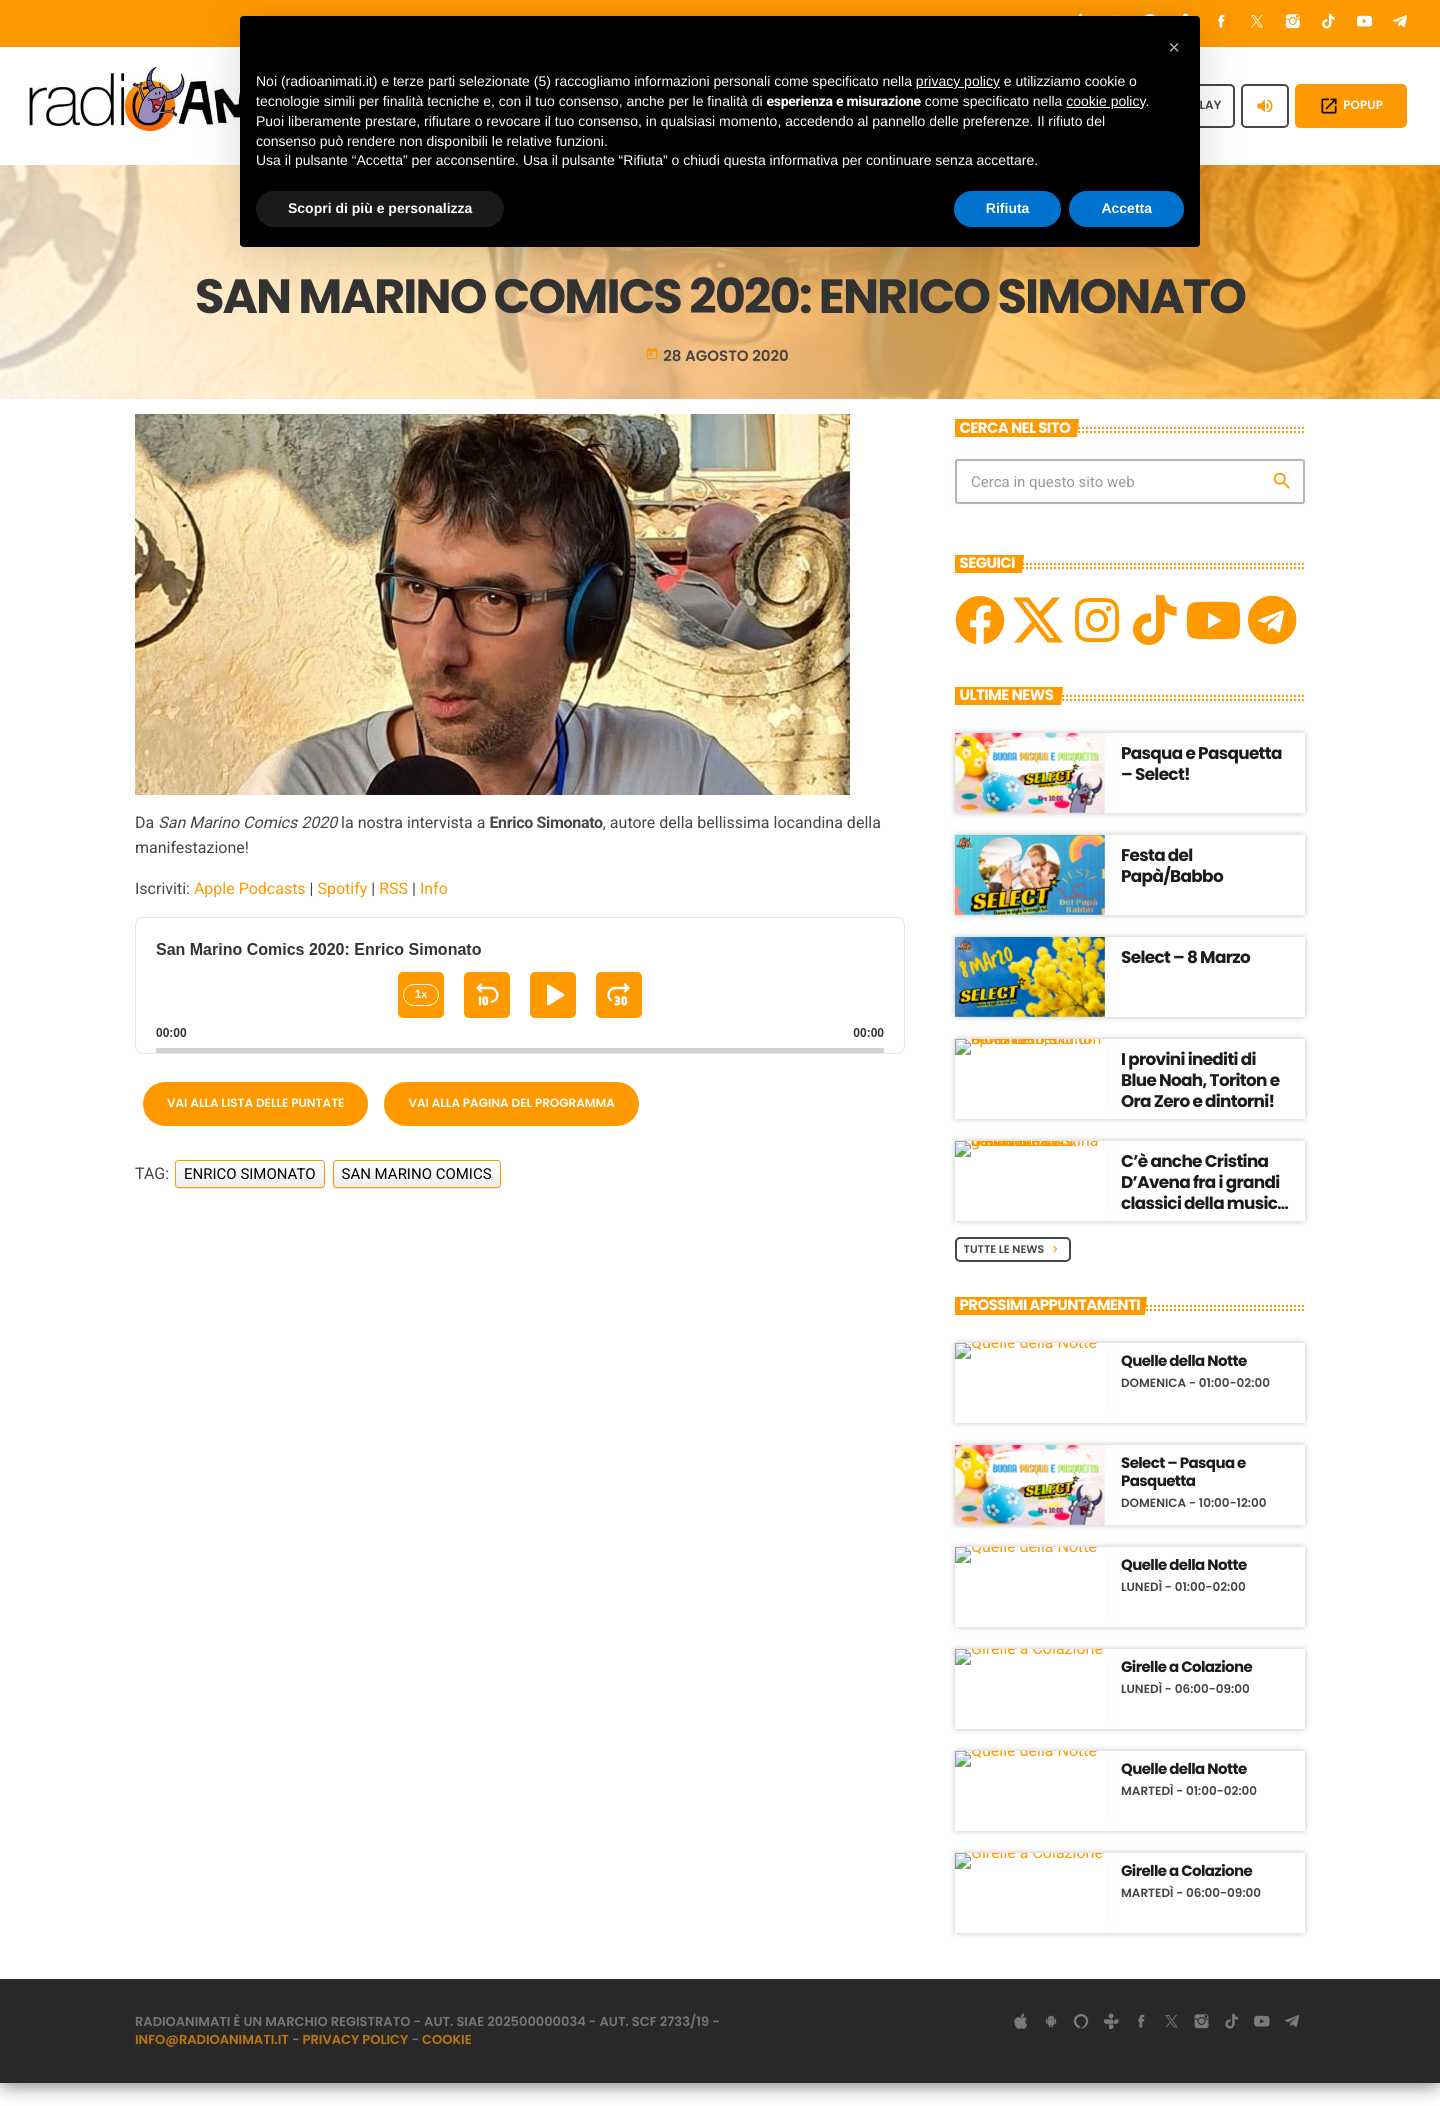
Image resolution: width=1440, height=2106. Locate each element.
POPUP (1351, 106)
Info (434, 910)
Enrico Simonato (250, 1196)
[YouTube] (1365, 23)
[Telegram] (1400, 23)
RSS (393, 910)
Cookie (447, 2062)
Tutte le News (1013, 1271)
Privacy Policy (356, 2062)
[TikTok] (1329, 23)
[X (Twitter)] (1257, 23)
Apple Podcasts (250, 910)
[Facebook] (1222, 23)
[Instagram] (1293, 23)
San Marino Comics (417, 1196)
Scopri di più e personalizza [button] (380, 208)
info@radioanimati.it (212, 2062)
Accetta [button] (1126, 208)
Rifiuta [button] (1008, 208)
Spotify (342, 910)
